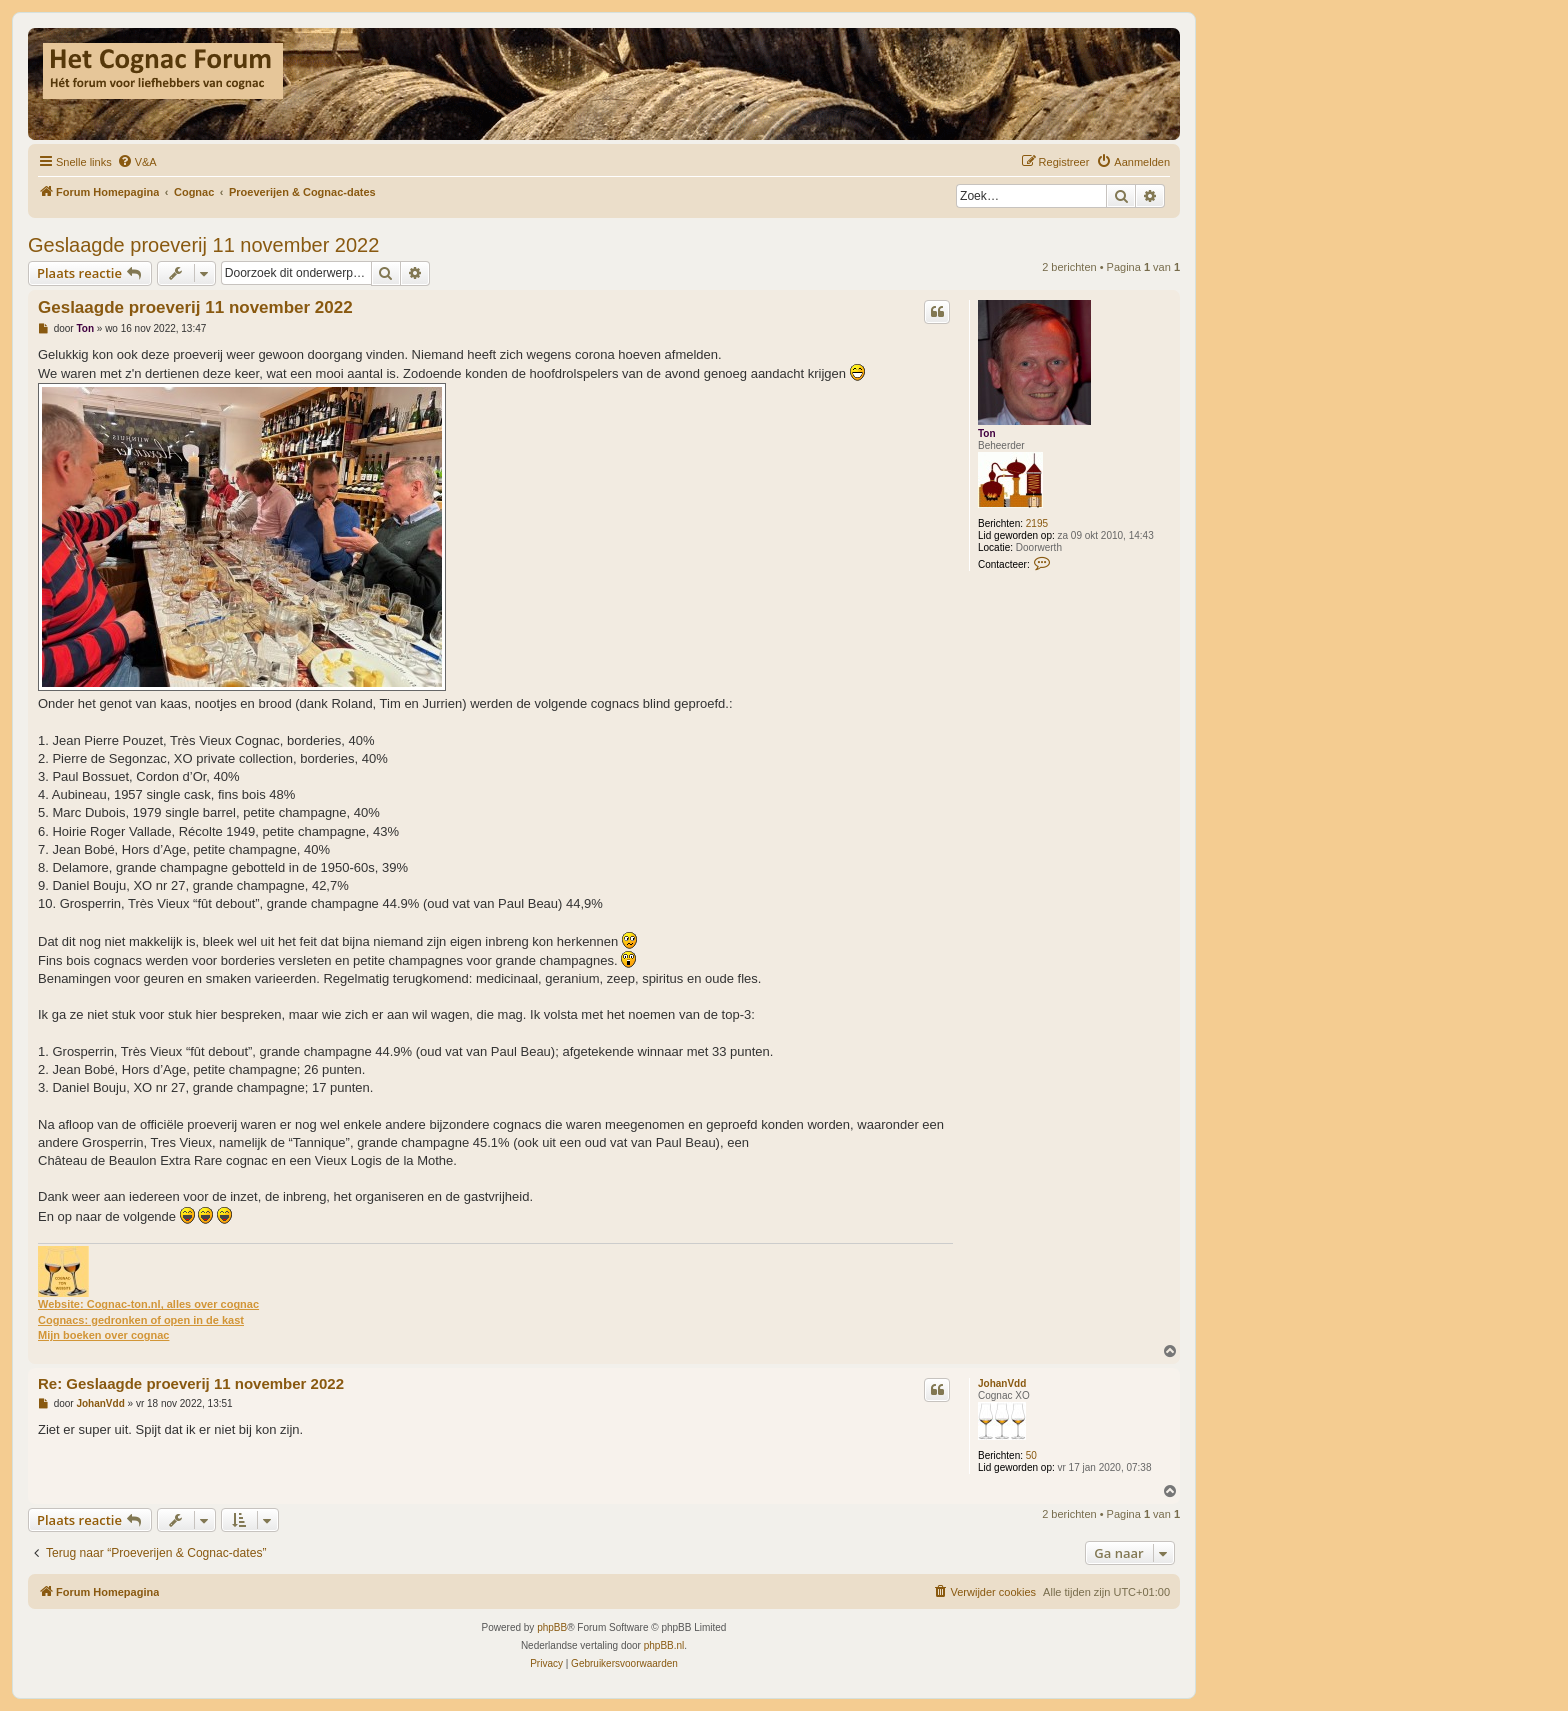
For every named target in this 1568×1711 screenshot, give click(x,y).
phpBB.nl (664, 1645)
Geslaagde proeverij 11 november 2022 (203, 245)
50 (1031, 1455)
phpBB (552, 1627)
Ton (987, 433)
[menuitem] (137, 162)
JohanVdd (1002, 1383)
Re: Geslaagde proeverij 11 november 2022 (191, 1383)
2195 (1037, 523)
